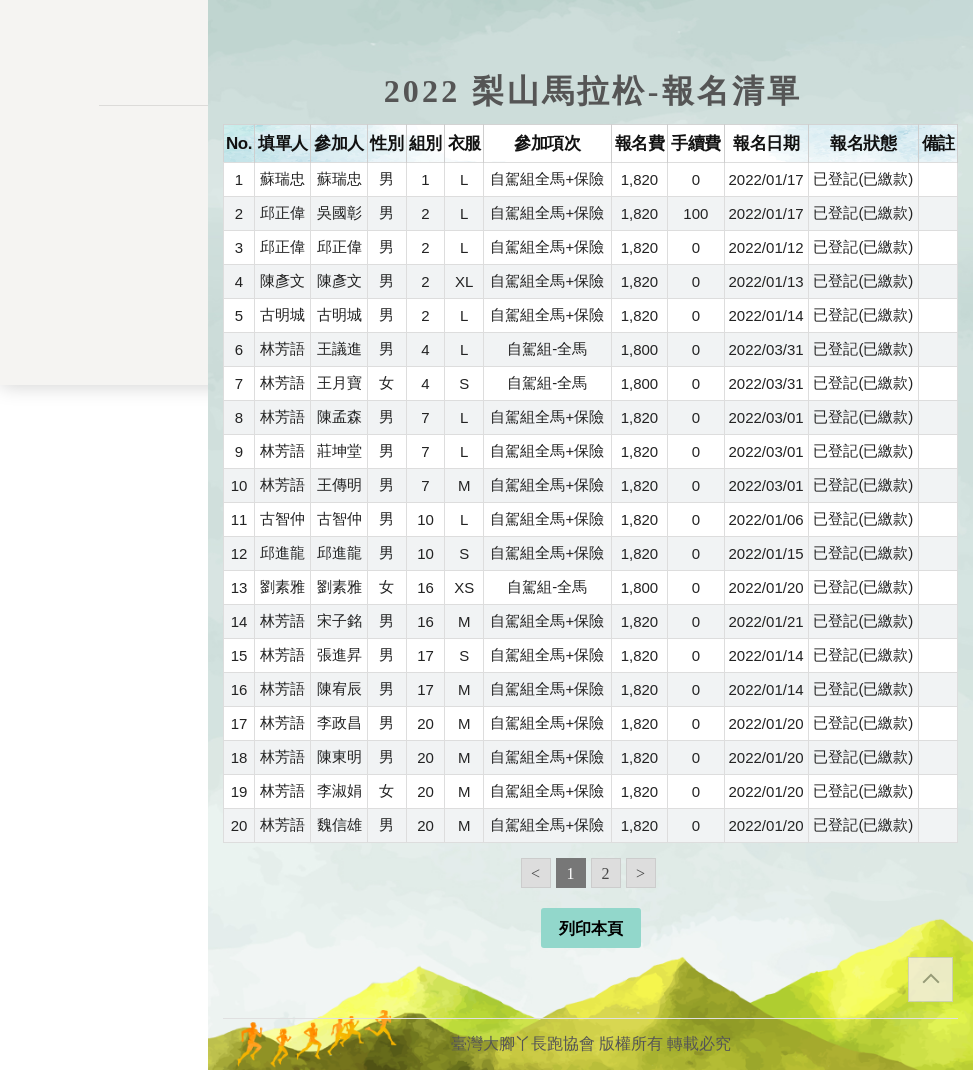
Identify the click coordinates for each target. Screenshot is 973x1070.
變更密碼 (104, 392)
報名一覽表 (104, 309)
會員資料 (104, 434)
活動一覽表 (104, 205)
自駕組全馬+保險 (547, 178)
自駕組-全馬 (547, 348)
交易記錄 (104, 475)
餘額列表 (104, 516)
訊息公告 (104, 246)
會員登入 (104, 633)
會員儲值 (104, 351)
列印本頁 (591, 928)
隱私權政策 (104, 754)
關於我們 (104, 580)
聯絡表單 (104, 786)
